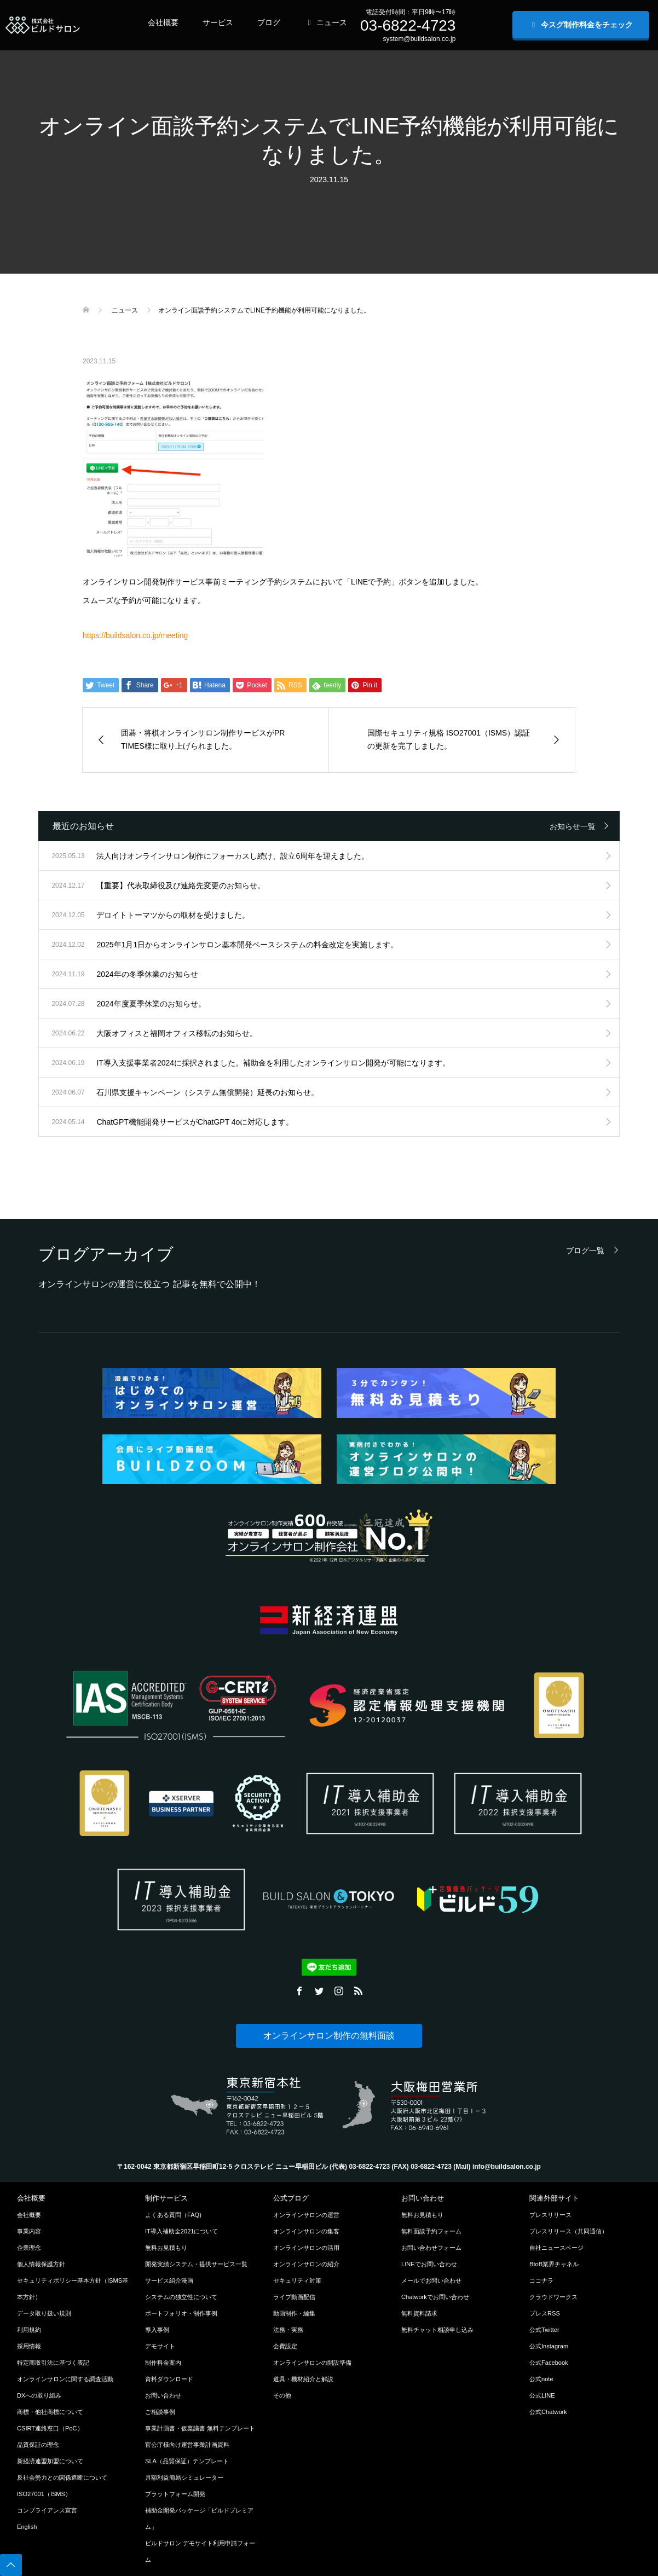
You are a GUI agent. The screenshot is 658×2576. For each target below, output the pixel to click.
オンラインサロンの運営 (306, 2215)
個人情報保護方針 (41, 2264)
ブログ (268, 22)
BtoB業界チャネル (554, 2264)
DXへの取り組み (39, 2395)
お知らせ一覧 (573, 826)
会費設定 (285, 2346)
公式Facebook (548, 2362)
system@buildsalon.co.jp (419, 39)
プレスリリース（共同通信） (568, 2231)
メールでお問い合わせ (431, 2280)
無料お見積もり (166, 2247)
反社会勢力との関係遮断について (62, 2477)
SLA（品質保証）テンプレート (187, 2461)
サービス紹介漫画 (169, 2280)
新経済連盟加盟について (50, 2461)
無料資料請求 (419, 2313)
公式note (541, 2379)
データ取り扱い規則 (44, 2313)
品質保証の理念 (38, 2444)
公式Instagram (548, 2346)
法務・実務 (288, 2329)
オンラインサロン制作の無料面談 (329, 2035)
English (27, 2526)
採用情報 (29, 2346)
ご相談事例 (160, 2412)
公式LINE (542, 2395)
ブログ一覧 (585, 1250)
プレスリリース (550, 2215)
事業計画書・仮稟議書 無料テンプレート (200, 2428)
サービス (218, 22)
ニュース (325, 22)
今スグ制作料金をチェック (581, 24)
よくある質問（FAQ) (173, 2215)
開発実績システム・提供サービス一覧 (196, 2264)
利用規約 (29, 2329)
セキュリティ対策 (297, 2280)
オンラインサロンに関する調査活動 (65, 2379)
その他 (282, 2395)
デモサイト (160, 2346)
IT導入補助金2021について (181, 2231)
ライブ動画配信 (294, 2297)
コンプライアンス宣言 (47, 2510)
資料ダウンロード (169, 2379)
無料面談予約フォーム (431, 2231)
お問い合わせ (163, 2395)
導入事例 (157, 2329)
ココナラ (541, 2280)
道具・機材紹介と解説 (303, 2379)
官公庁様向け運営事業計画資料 (187, 2444)
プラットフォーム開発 (175, 2494)
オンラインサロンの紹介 (306, 2264)
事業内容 (29, 2231)
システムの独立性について (181, 2297)
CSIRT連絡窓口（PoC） (50, 2428)
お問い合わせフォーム (431, 2247)
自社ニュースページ (556, 2247)
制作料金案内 (163, 2362)
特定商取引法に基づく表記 (53, 2362)
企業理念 (29, 2247)
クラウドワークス (553, 2297)
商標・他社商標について (50, 2412)
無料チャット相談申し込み (437, 2329)
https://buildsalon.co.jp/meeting (135, 635)
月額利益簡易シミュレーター (184, 2477)
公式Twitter (544, 2329)
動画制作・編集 (294, 2313)
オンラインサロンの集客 (306, 2231)
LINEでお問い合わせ (429, 2264)
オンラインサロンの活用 (306, 2247)
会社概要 (163, 22)
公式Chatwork (548, 2412)
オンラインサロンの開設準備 (312, 2362)
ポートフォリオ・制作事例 (181, 2313)
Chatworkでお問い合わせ (435, 2297)
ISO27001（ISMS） (44, 2494)
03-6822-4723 (407, 25)
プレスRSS (544, 2313)
